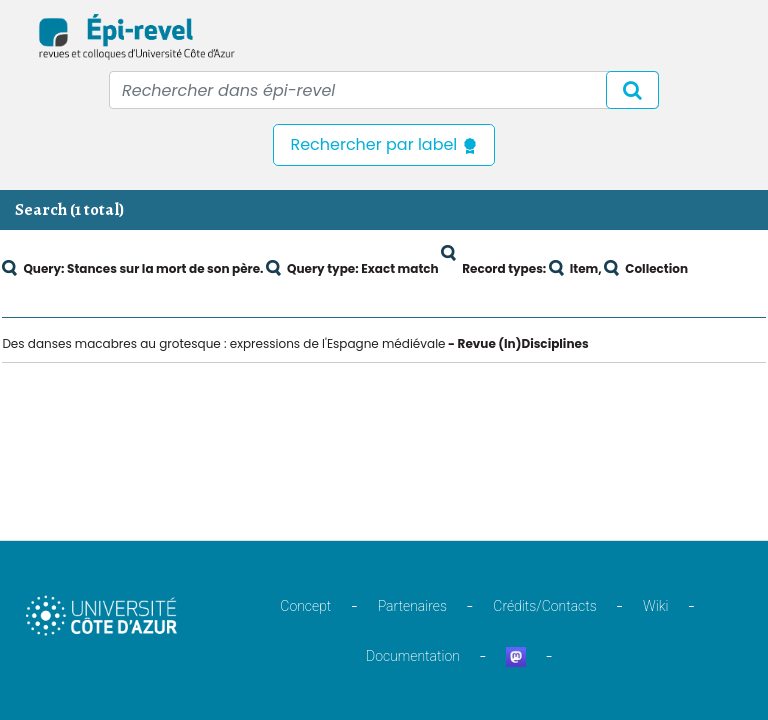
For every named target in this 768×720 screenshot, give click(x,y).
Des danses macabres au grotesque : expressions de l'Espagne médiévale (223, 343)
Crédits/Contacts (544, 606)
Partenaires (412, 606)
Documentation (413, 656)
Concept (305, 606)
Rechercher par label (383, 144)
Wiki (655, 606)
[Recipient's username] (384, 90)
